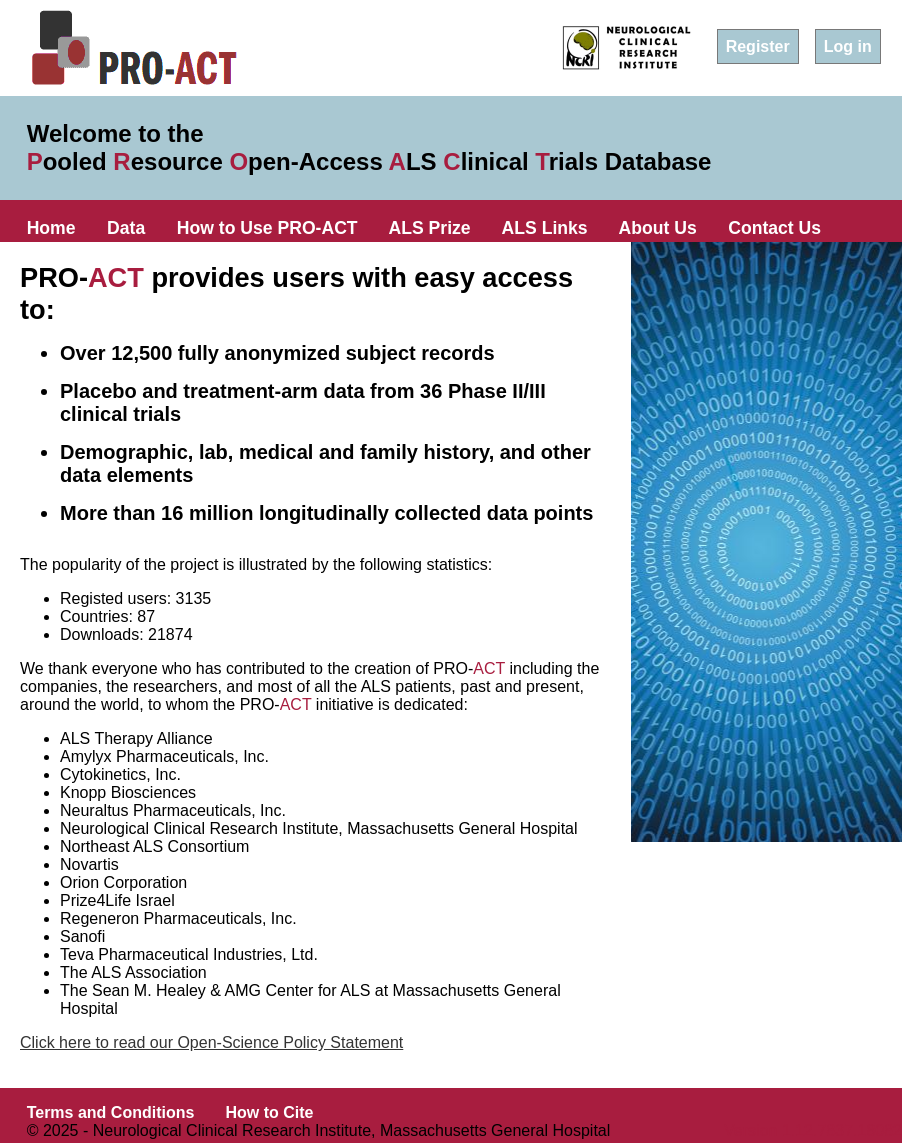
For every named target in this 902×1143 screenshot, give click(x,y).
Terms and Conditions (111, 1112)
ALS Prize (430, 228)
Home (51, 228)
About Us (658, 228)
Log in (848, 46)
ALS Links (545, 228)
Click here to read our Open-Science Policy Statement (211, 1042)
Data (126, 228)
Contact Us (774, 228)
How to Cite (269, 1112)
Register (758, 46)
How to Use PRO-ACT (267, 228)
